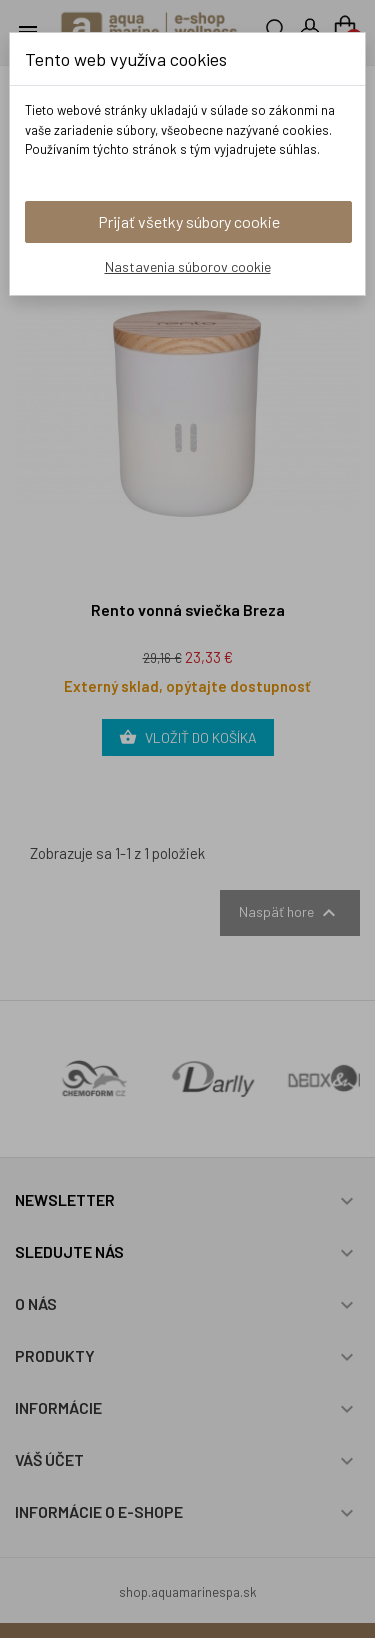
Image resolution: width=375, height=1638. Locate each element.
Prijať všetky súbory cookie (189, 221)
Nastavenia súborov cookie (188, 266)
